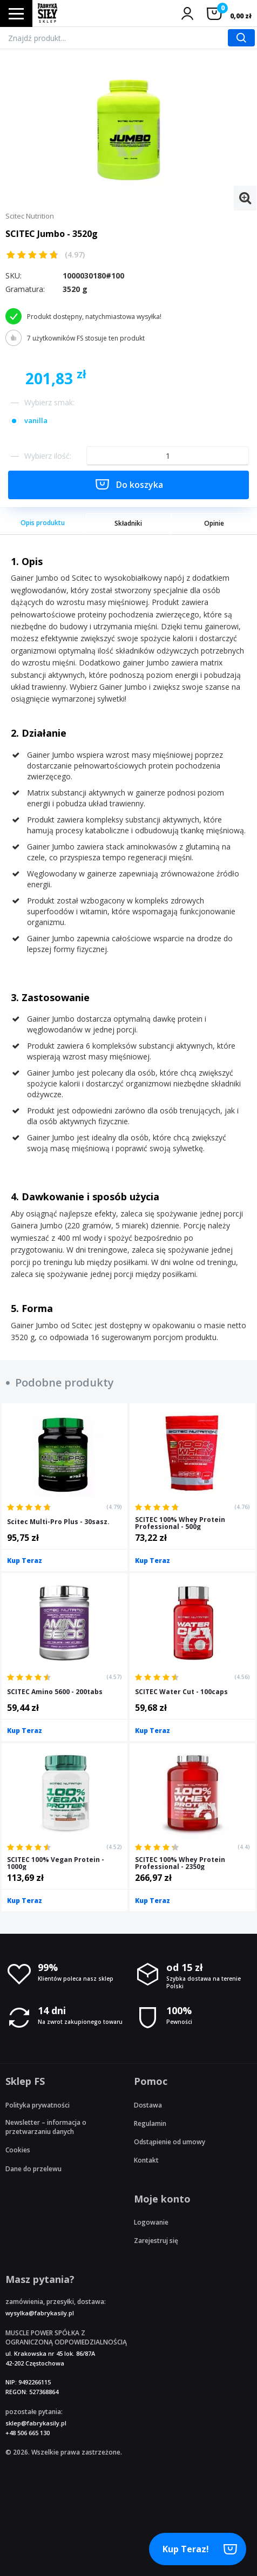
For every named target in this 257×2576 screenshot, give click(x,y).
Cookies (17, 2149)
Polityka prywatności (37, 2105)
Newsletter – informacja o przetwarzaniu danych (45, 2127)
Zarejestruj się (156, 2240)
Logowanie (151, 2222)
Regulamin (150, 2123)
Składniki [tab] (128, 523)
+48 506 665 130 (27, 2433)
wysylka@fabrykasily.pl (39, 2313)
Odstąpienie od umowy (169, 2141)
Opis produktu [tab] (43, 522)
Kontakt (146, 2160)
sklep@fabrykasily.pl (35, 2423)
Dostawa (148, 2105)
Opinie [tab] (214, 523)
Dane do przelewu (33, 2168)
